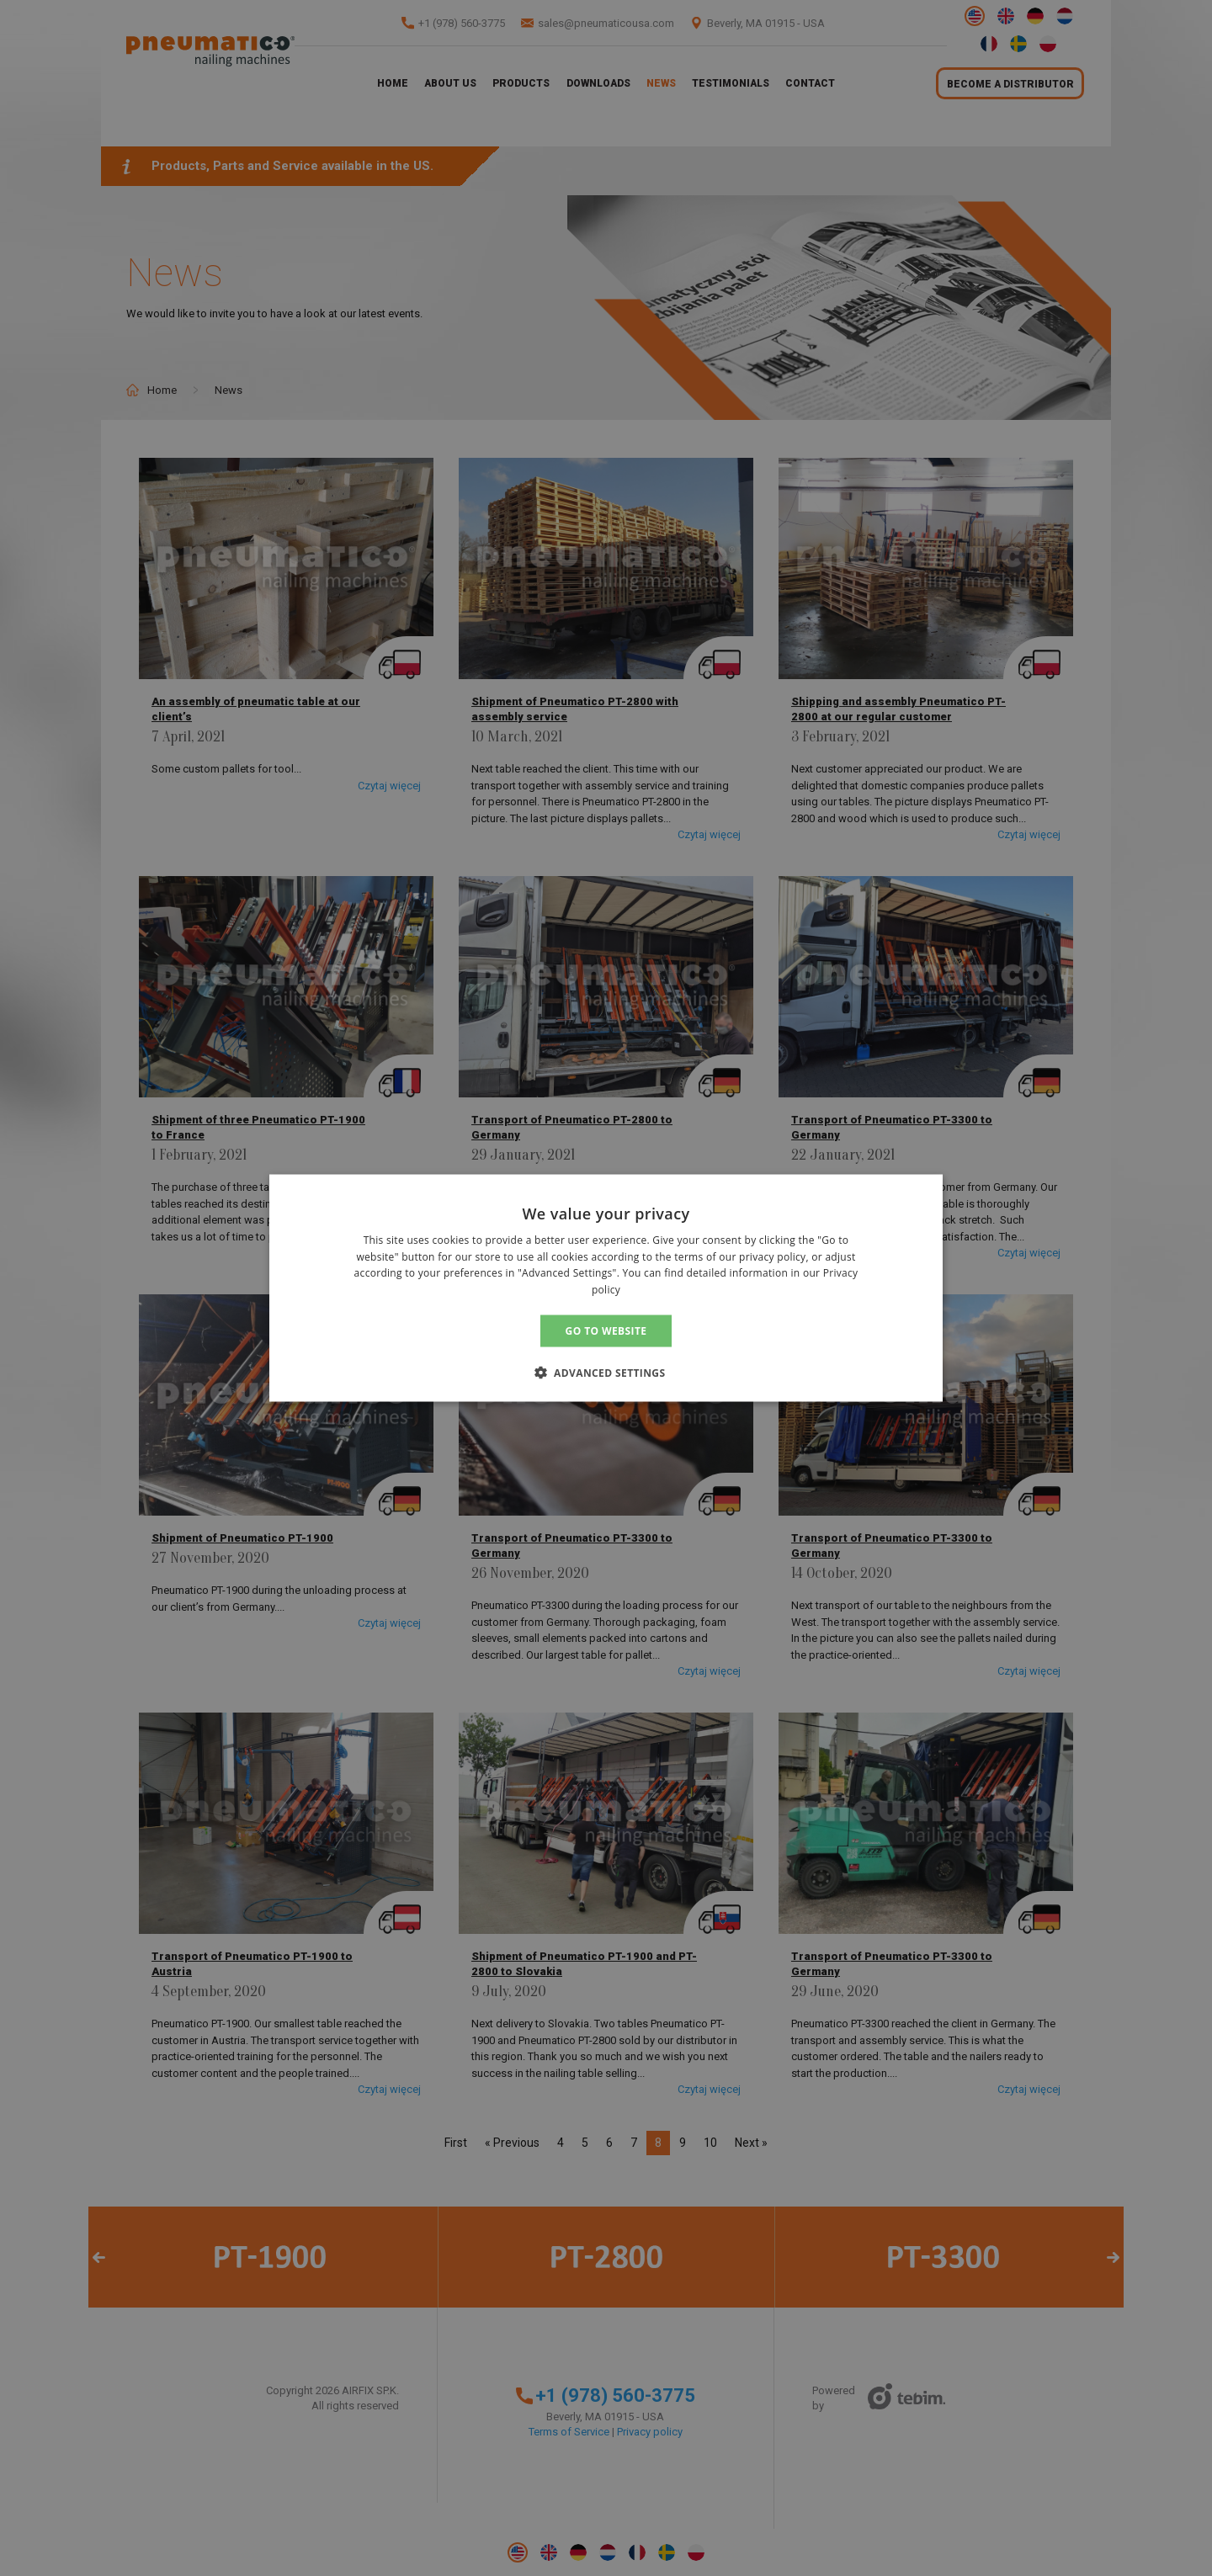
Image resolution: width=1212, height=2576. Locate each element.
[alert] (606, 1288)
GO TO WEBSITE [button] (606, 1331)
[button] (606, 1372)
